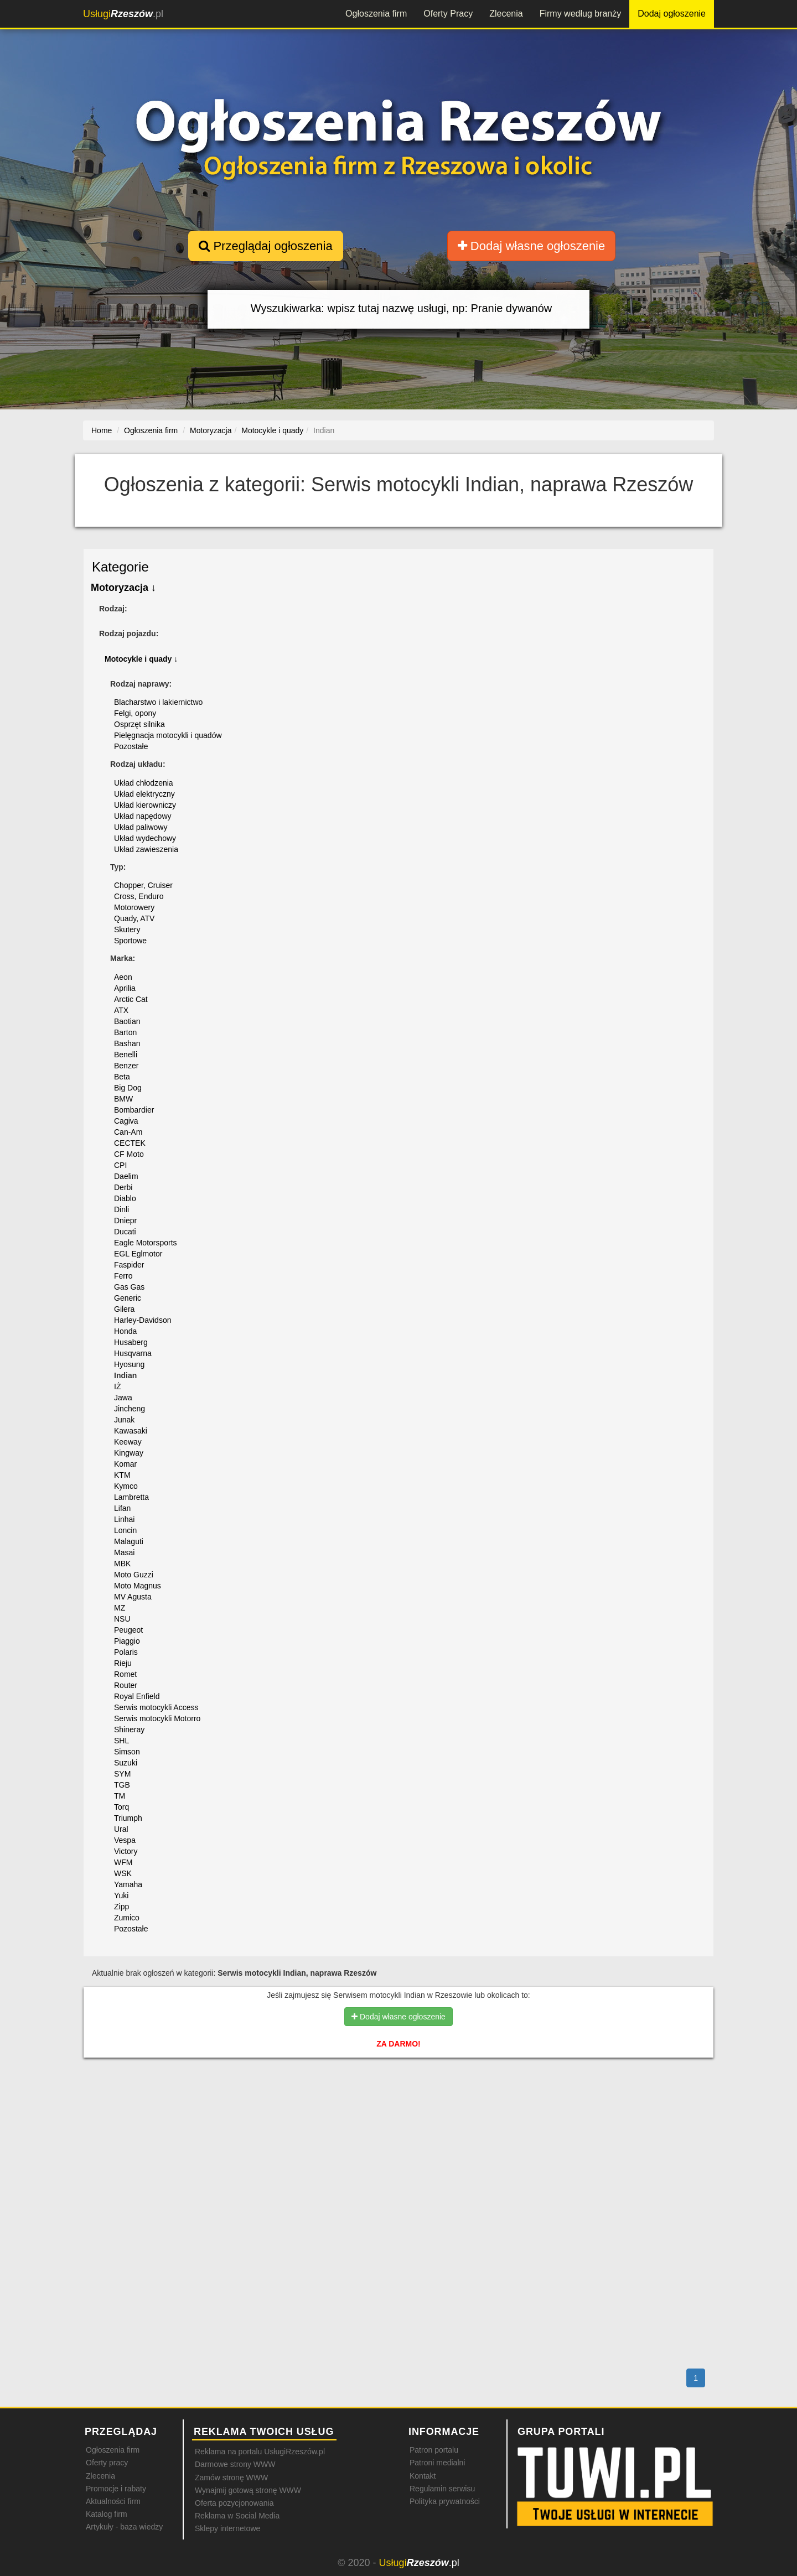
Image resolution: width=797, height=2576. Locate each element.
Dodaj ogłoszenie (672, 13)
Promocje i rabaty (116, 2488)
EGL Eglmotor (138, 1253)
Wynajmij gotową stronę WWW (248, 2490)
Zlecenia (505, 13)
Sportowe (130, 940)
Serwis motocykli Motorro (157, 1718)
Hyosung (129, 1364)
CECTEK (130, 1143)
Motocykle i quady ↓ (141, 659)
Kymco (126, 1486)
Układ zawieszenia (146, 849)
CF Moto (129, 1154)
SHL (121, 1740)
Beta (122, 1076)
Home (101, 430)
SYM (122, 1773)
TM (119, 1795)
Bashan (127, 1043)
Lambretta (131, 1497)
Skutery (127, 929)
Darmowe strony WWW (235, 2464)
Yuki (121, 1895)
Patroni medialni (437, 2462)
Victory (126, 1851)
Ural (121, 1829)
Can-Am (128, 1132)
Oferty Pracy (448, 13)
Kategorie (120, 566)
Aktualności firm (113, 2501)
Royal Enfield (137, 1696)
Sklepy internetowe (227, 2528)
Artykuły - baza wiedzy (124, 2526)
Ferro (123, 1275)
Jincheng (129, 1408)
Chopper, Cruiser (143, 885)
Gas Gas (129, 1286)
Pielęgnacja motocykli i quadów (168, 735)
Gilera (124, 1309)
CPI (120, 1165)
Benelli (125, 1054)
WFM (123, 1862)
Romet (125, 1674)
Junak (124, 1419)
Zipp (121, 1906)
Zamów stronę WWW (231, 2477)
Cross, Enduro (138, 896)
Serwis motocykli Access (156, 1707)
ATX (121, 1010)
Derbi (123, 1187)
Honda (125, 1331)
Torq (121, 1807)
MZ (119, 1607)
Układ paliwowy (140, 827)
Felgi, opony (135, 713)
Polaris (126, 1652)
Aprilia (125, 988)
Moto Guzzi (133, 1574)
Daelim (126, 1176)
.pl (123, 13)
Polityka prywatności (445, 2501)
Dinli (121, 1209)
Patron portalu (434, 2449)
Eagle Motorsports (145, 1242)
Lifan (122, 1508)
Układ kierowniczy (145, 805)
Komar (125, 1464)
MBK (122, 1563)
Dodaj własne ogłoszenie (531, 246)
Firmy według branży (581, 13)
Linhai (124, 1519)
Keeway (128, 1441)
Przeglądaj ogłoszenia (265, 246)
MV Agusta (133, 1596)
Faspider (129, 1264)
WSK (123, 1873)
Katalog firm (106, 2514)
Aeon (123, 977)
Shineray (129, 1729)
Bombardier (134, 1109)
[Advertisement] (398, 2114)
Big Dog (128, 1087)
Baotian (127, 1021)
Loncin (125, 1530)
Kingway (128, 1452)
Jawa (123, 1397)
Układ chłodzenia (143, 782)
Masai (124, 1552)
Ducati (125, 1231)
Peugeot (128, 1629)
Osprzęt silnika (139, 724)
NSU (122, 1618)
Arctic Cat (131, 999)
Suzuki (125, 1762)
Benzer (126, 1065)
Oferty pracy (107, 2462)
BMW (123, 1098)
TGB (122, 1784)
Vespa (125, 1840)
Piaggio (127, 1641)
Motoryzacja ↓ (123, 587)
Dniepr (125, 1220)
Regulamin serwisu (442, 2488)
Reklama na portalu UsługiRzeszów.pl (260, 2451)
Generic (127, 1298)
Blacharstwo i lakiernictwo (158, 702)
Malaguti (128, 1541)
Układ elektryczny (144, 794)
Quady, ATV (134, 918)
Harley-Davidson (142, 1320)
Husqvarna (133, 1353)
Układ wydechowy (145, 838)
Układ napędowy (143, 816)
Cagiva (126, 1120)
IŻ (117, 1386)
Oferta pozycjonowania (234, 2503)
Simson (127, 1751)
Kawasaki (130, 1430)
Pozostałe (131, 746)
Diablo (125, 1198)
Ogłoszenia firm (376, 13)
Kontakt (423, 2475)
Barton (125, 1032)
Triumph (128, 1818)
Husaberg (131, 1342)
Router (125, 1685)
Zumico (126, 1917)
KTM (122, 1475)
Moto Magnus (137, 1585)
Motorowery (134, 907)
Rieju (123, 1663)
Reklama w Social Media (237, 2515)
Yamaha (128, 1884)
